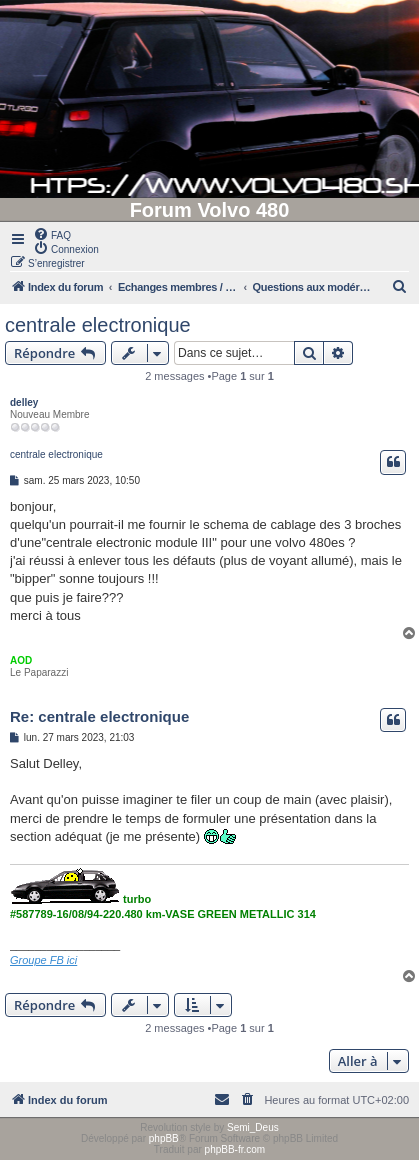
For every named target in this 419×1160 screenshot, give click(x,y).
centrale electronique (98, 325)
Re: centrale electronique (99, 716)
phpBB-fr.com (235, 1149)
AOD (21, 660)
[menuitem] (52, 234)
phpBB (164, 1138)
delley (24, 402)
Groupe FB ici (43, 960)
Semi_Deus (253, 1127)
